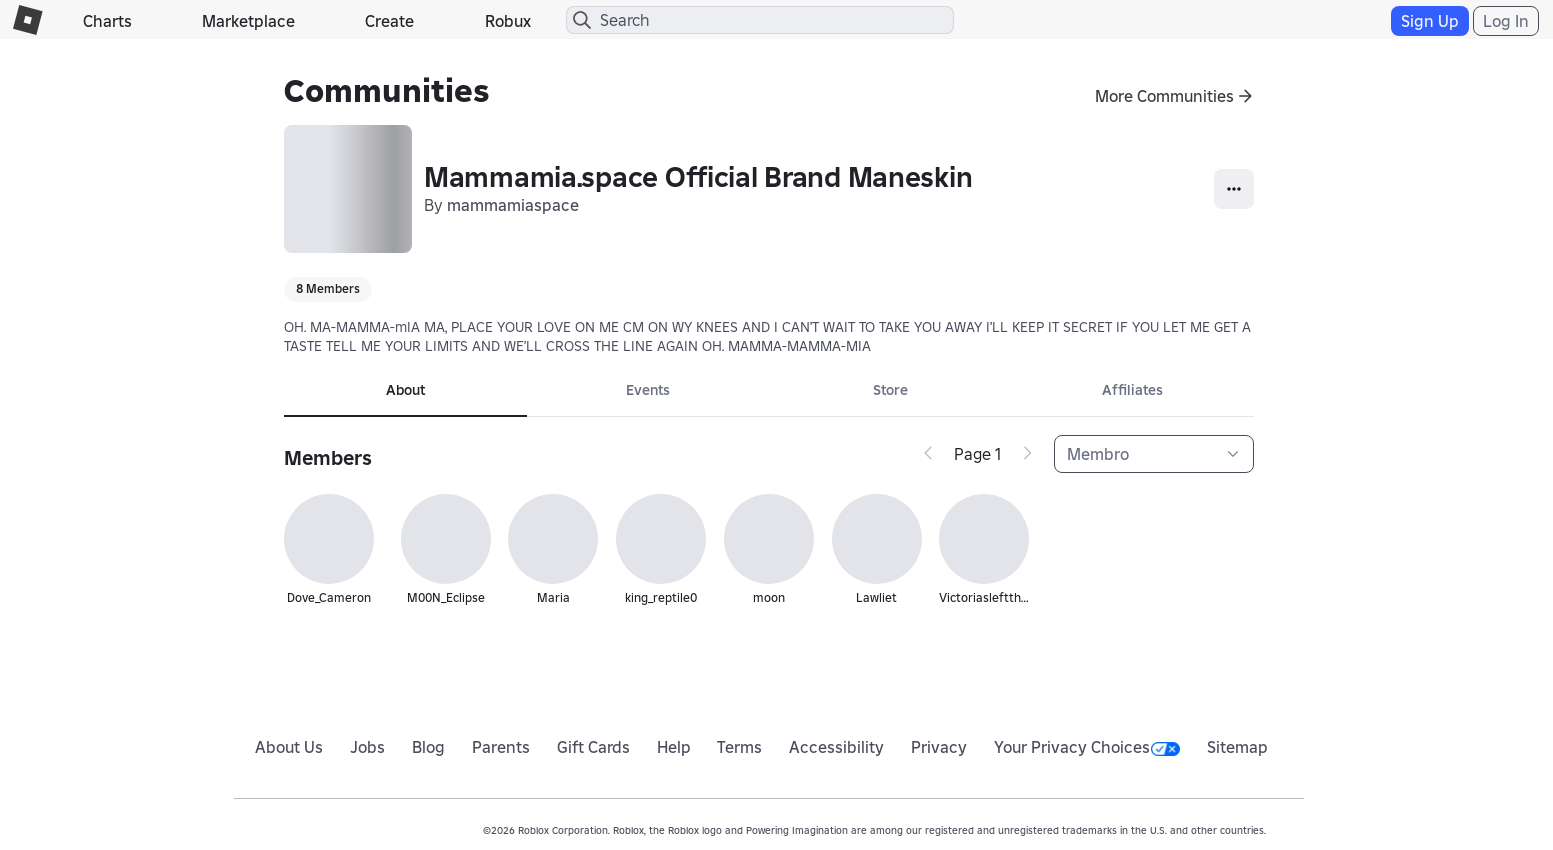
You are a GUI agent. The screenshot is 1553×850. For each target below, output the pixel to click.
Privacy (939, 747)
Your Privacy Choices (1087, 747)
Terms (739, 747)
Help (674, 747)
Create (389, 21)
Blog (428, 747)
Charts (107, 21)
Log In (1506, 21)
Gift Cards (593, 747)
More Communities (1164, 96)
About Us (289, 747)
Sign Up (1430, 21)
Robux (508, 21)
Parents (501, 747)
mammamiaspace (513, 205)
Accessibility (836, 747)
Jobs (367, 747)
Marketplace (248, 21)
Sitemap (1237, 747)
